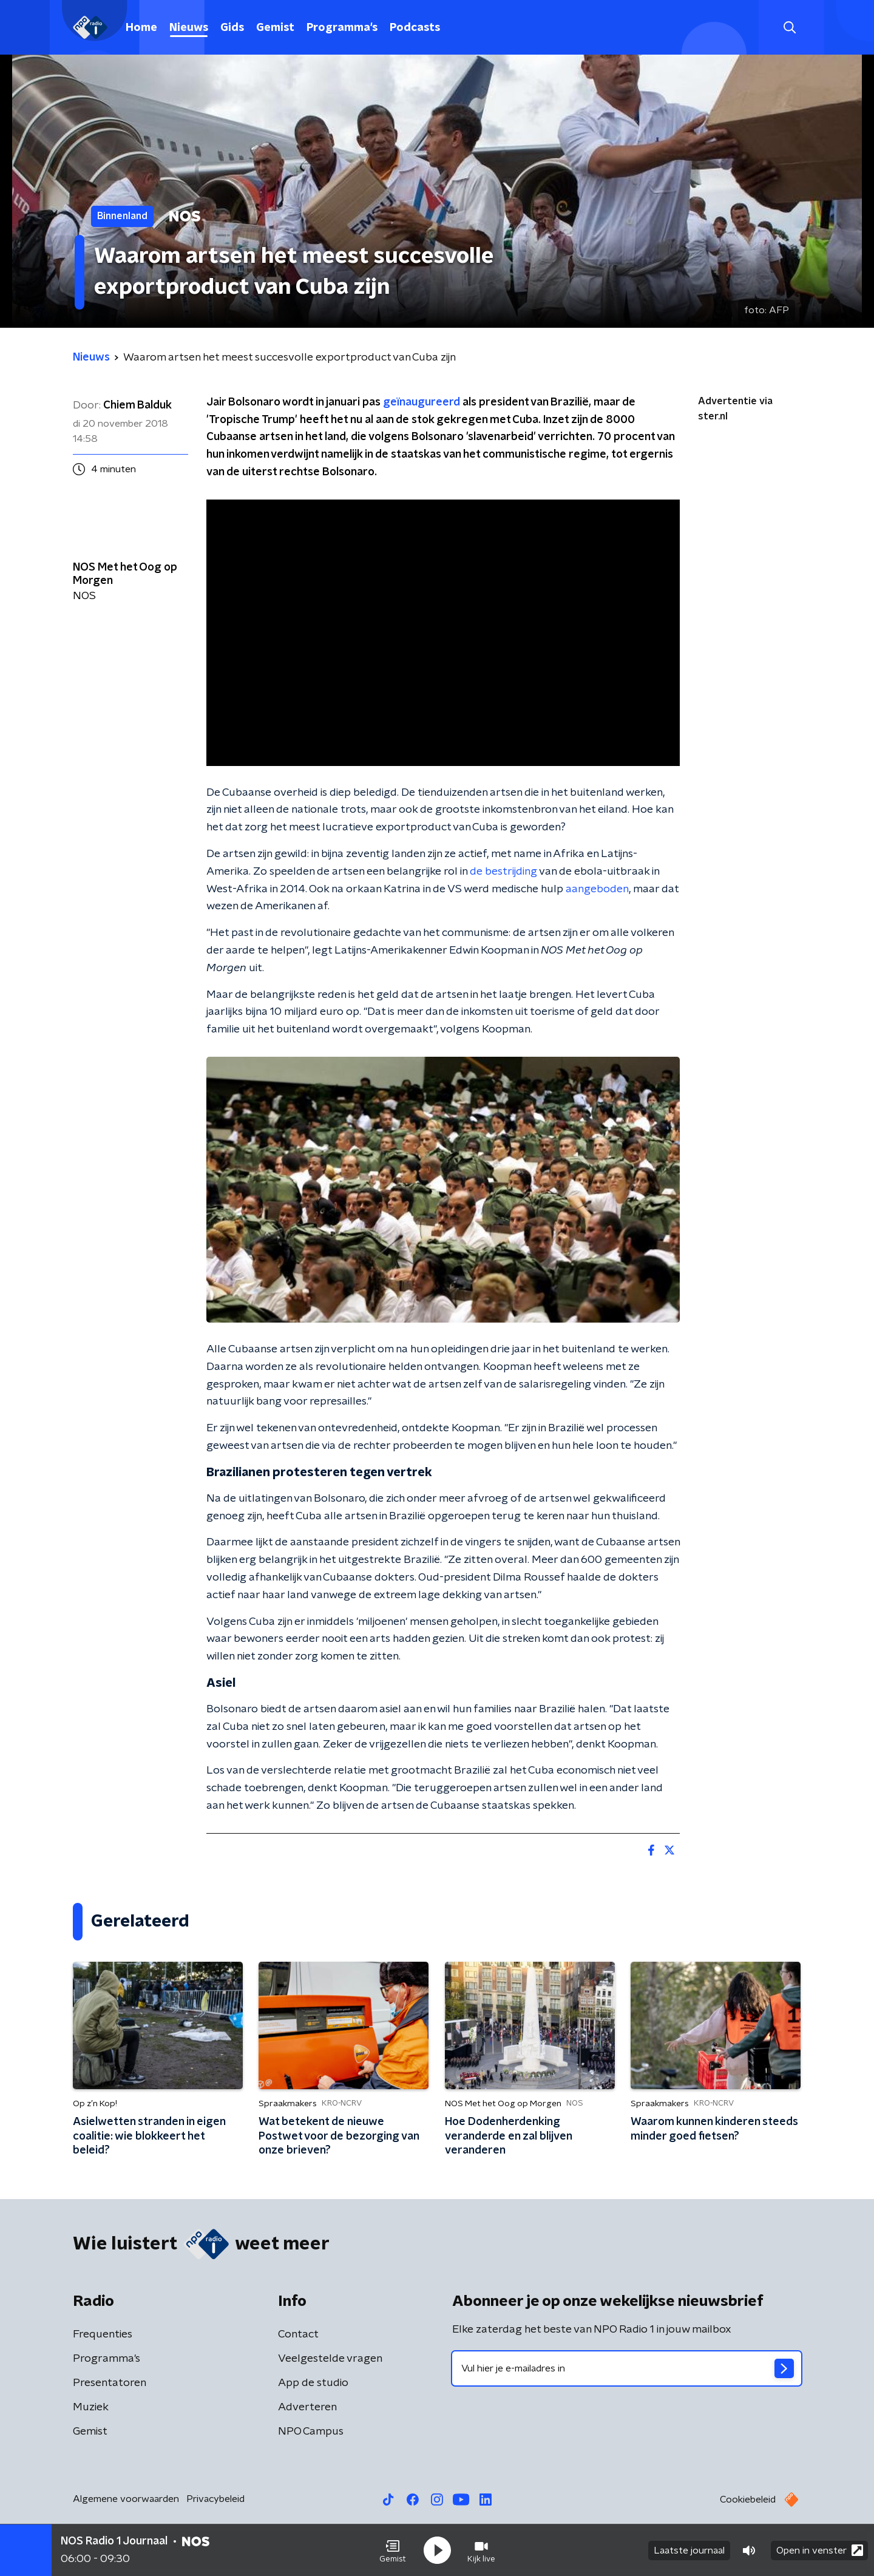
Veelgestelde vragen (330, 2358)
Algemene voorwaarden (126, 2499)
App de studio (313, 2383)
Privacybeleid (215, 2499)
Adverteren (307, 2407)
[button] (392, 2550)
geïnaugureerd (421, 402)
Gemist (275, 27)
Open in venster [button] (819, 2550)
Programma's (342, 27)
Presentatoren (109, 2383)
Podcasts (415, 27)
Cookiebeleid (748, 2499)
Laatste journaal (689, 2550)
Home (141, 27)
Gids (232, 27)
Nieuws (188, 27)
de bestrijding (503, 871)
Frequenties (102, 2334)
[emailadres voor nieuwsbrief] (626, 2368)
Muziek (91, 2407)
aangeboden (597, 889)
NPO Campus (311, 2431)
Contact (298, 2334)
